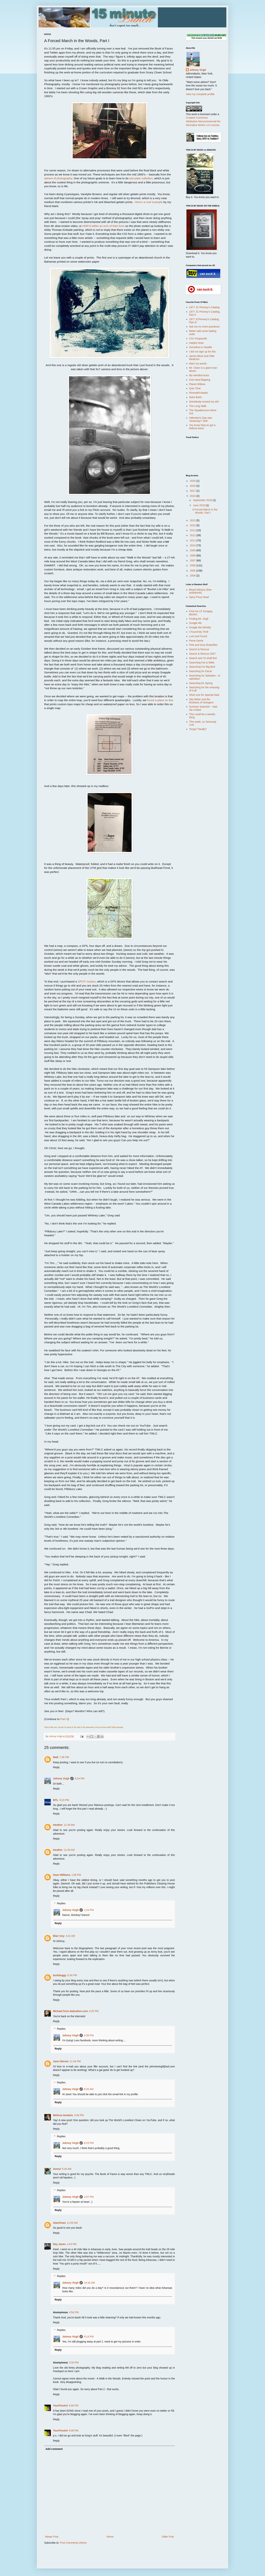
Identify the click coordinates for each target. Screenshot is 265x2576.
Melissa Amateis (63, 2115)
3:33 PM (74, 2362)
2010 (193, 545)
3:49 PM (79, 2115)
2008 (193, 555)
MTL (55, 1800)
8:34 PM (72, 1975)
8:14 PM (88, 2336)
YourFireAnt (60, 2405)
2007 (193, 560)
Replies (61, 1903)
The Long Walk (197, 406)
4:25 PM (93, 2011)
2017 (193, 490)
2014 (193, 525)
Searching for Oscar (200, 671)
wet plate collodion (141, 178)
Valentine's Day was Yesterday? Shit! (200, 419)
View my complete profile (200, 94)
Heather (58, 1824)
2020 (193, 480)
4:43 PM (71, 2244)
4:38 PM (88, 2035)
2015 (193, 520)
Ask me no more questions (204, 326)
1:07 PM (88, 2196)
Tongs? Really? (198, 729)
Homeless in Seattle (200, 347)
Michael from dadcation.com (70, 2011)
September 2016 (203, 500)
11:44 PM (75, 2061)
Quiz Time (195, 388)
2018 (193, 485)
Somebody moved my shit (204, 401)
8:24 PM (79, 1778)
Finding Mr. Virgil (198, 618)
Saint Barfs (195, 397)
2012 (193, 535)
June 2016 (199, 505)
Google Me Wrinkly (200, 627)
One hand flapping (199, 379)
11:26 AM (69, 1824)
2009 (193, 550)
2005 (193, 570)
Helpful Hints (196, 342)
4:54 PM (74, 2312)
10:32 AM (89, 2282)
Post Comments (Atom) (73, 2542)
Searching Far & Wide (201, 662)
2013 (193, 530)
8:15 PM (88, 2142)
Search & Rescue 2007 (202, 653)
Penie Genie (196, 640)
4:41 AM (70, 1935)
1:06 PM (76, 1874)
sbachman (59, 2222)
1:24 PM (88, 1910)
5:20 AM (66, 2168)
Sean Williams (61, 1874)
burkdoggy (59, 1975)
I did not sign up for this (202, 351)
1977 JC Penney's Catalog (204, 307)
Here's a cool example (149, 202)
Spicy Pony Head (199, 597)
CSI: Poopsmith (198, 338)
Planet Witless (197, 384)
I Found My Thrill (198, 631)
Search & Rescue (199, 649)
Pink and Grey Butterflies (203, 644)
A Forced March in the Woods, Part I (205, 511)
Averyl (57, 2168)
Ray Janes (59, 2244)
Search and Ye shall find (203, 658)
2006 (193, 565)
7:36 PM (64, 1757)
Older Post (168, 2536)
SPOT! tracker (87, 981)
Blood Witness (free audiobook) (200, 591)
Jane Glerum (61, 2061)
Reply (56, 1767)
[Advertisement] (200, 792)
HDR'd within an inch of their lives (103, 225)
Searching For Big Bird (202, 666)
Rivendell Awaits (198, 392)
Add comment (54, 2448)
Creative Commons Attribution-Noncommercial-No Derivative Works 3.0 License (203, 121)
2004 (193, 575)
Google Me (195, 623)
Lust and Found (198, 636)
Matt (55, 1757)
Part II (64, 1719)
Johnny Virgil (61, 1778)
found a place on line (160, 700)
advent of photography (58, 178)
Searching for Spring (201, 683)
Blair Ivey (58, 1935)
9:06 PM (73, 2405)
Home (110, 2536)
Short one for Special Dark (204, 694)
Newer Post (51, 2536)
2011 (193, 540)
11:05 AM (72, 2222)
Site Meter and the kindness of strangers (201, 701)
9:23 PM (64, 1800)
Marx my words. (198, 363)
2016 (193, 495)
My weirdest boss (199, 375)
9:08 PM (73, 2430)
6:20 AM (88, 2089)
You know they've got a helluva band (202, 427)
